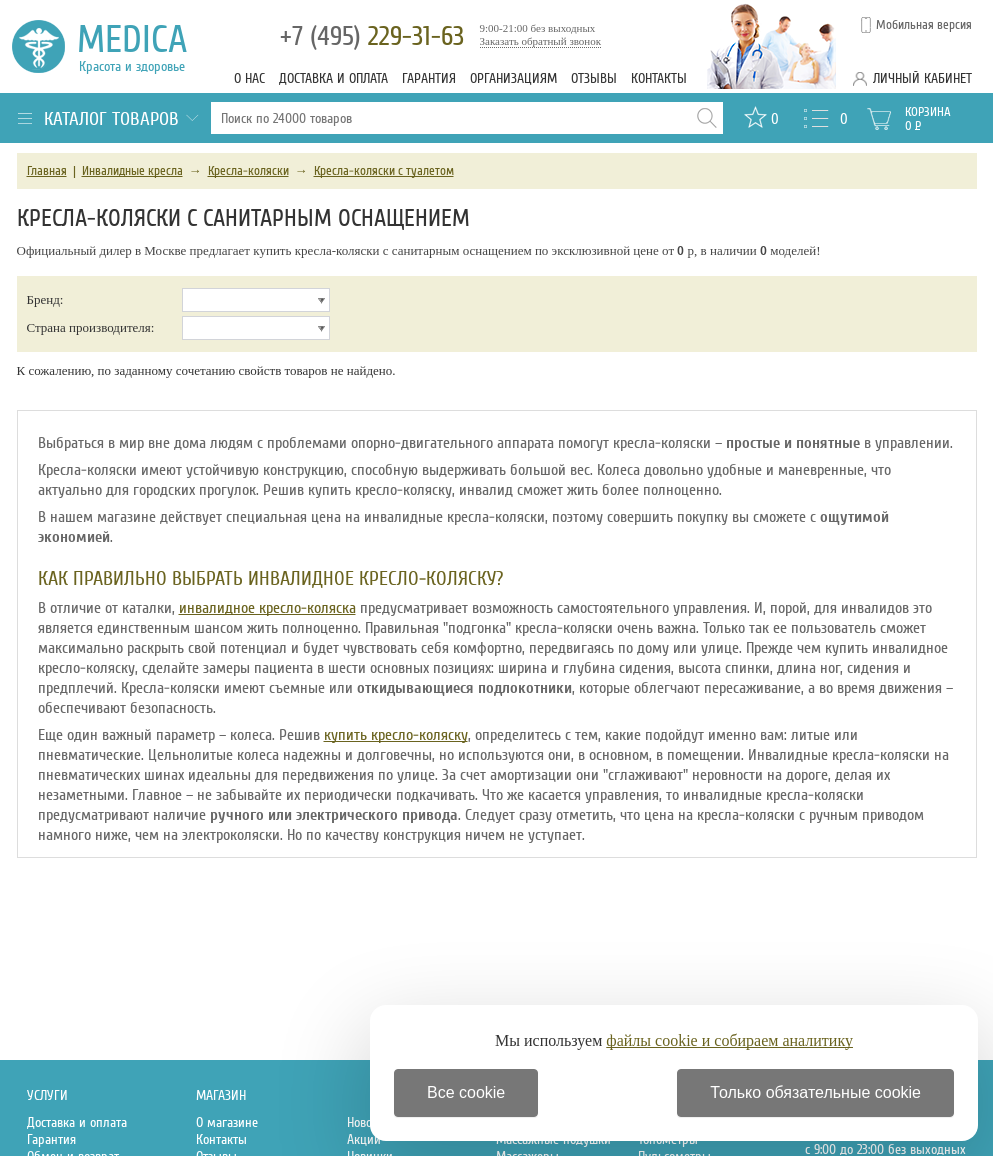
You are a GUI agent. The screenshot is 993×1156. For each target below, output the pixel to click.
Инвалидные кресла (132, 171)
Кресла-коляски (248, 171)
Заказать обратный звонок (541, 41)
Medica (143, 46)
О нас (249, 78)
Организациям (513, 78)
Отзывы (594, 78)
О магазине (227, 1122)
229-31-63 (372, 36)
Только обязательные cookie (815, 1092)
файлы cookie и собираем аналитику (729, 1040)
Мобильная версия (924, 25)
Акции (364, 1139)
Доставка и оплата (333, 78)
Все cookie (466, 1092)
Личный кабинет (922, 78)
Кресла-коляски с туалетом (384, 171)
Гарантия (429, 78)
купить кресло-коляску (396, 735)
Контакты (659, 78)
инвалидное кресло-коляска (267, 608)
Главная (47, 171)
